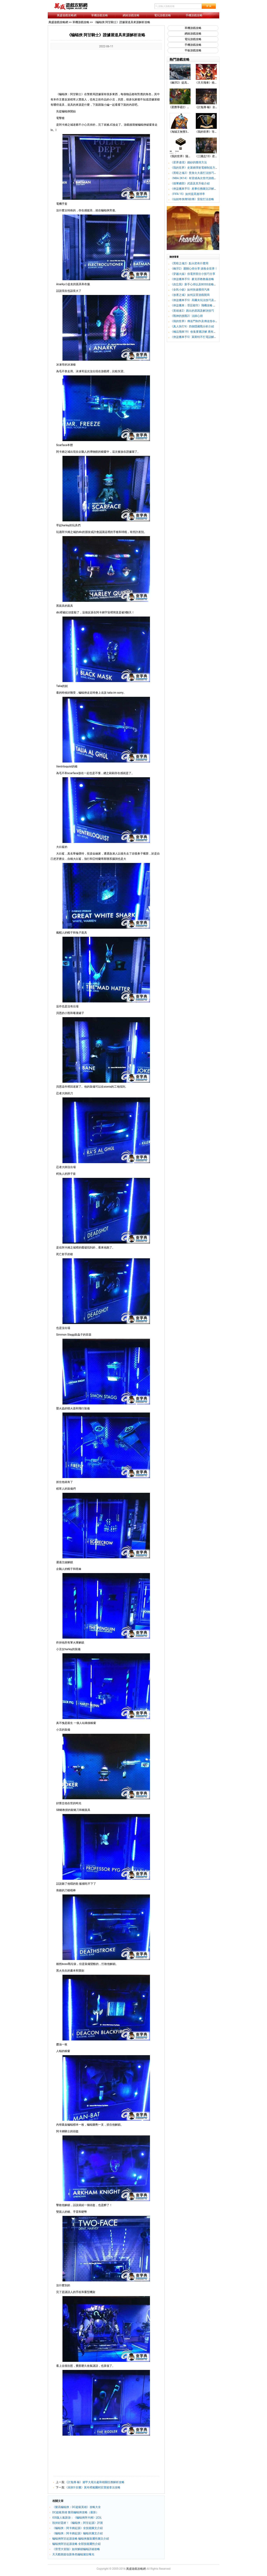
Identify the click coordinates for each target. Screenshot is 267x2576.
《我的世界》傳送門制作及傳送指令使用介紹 (198, 321)
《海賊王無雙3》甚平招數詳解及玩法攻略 (181, 131)
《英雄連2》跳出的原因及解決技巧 (192, 310)
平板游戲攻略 (193, 50)
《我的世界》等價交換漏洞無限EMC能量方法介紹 (207, 131)
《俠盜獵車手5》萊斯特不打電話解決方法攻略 (199, 337)
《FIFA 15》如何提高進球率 (187, 194)
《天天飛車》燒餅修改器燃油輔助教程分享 (207, 82)
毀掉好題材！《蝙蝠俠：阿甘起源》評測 (77, 2522)
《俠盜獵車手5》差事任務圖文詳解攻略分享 (197, 188)
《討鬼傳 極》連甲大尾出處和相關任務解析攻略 (94, 2482)
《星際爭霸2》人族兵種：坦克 (181, 107)
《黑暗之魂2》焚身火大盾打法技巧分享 (195, 173)
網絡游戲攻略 (131, 15)
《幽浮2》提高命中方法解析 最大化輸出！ (181, 82)
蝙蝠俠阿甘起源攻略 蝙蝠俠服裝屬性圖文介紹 (80, 2538)
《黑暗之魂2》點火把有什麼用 (189, 263)
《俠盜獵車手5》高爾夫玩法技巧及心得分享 (197, 300)
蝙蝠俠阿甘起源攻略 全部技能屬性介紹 (76, 2544)
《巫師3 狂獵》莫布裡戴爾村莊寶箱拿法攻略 (92, 2487)
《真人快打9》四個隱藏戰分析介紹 (192, 326)
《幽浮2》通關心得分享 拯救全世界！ (193, 268)
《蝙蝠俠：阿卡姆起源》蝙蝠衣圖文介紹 (77, 2533)
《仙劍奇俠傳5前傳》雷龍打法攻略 (192, 199)
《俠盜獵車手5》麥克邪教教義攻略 (192, 279)
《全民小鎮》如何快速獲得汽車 (190, 289)
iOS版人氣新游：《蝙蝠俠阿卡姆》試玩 (76, 2517)
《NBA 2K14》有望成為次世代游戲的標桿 (196, 178)
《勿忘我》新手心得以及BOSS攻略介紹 (194, 284)
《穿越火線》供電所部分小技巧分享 (192, 273)
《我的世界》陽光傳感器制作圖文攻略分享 (181, 156)
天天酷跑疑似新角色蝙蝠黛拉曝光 (73, 2554)
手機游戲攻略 (194, 15)
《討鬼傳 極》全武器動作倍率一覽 (207, 107)
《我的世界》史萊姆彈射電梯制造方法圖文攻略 (199, 167)
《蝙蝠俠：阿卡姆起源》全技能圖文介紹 (77, 2528)
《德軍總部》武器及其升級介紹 (190, 183)
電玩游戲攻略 (162, 15)
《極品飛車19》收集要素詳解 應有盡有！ (196, 331)
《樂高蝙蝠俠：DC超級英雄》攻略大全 (76, 2507)
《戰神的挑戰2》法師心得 (186, 316)
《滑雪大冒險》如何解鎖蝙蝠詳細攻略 (76, 2549)
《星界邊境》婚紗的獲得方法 (188, 162)
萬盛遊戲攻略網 (66, 15)
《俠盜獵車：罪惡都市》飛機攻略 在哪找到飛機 (200, 305)
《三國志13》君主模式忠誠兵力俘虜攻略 (207, 156)
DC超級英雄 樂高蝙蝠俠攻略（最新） (75, 2512)
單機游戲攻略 (99, 15)
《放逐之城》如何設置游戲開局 (190, 295)
